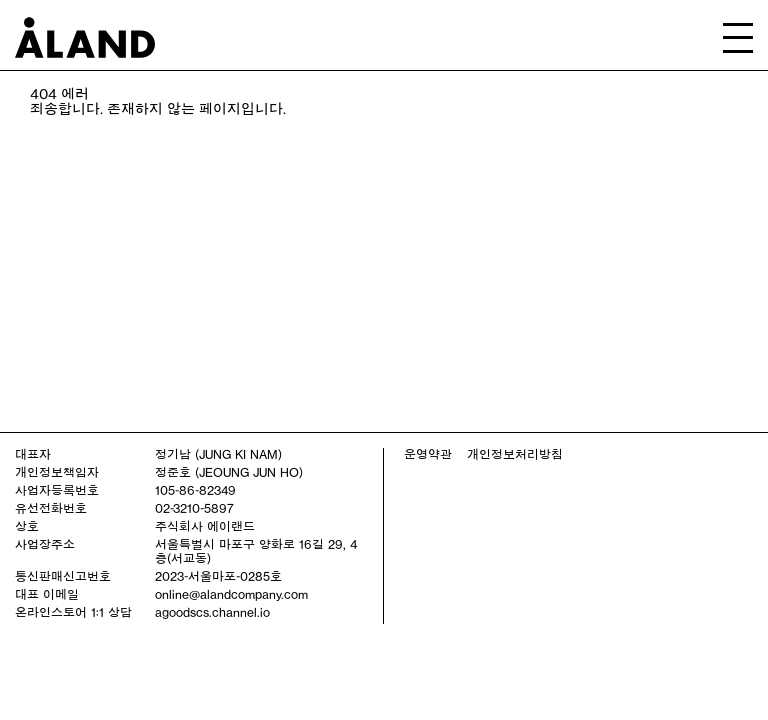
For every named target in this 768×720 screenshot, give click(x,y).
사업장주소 (45, 544)
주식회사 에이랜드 (205, 526)
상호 (27, 526)
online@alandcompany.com (231, 594)
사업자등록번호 (57, 490)
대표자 (33, 454)
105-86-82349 (195, 490)
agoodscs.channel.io (212, 612)
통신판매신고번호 (63, 576)
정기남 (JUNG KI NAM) (218, 454)
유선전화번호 (51, 508)
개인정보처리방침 (515, 454)
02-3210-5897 (194, 508)
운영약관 (428, 454)
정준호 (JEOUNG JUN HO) (229, 472)
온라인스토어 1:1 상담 (73, 612)
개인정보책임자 (57, 472)
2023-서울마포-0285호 (218, 576)
